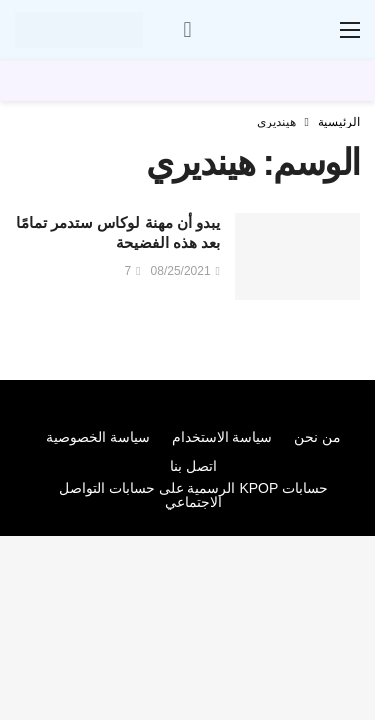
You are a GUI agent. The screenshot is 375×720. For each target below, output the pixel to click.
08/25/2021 (185, 271)
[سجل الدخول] (188, 30)
